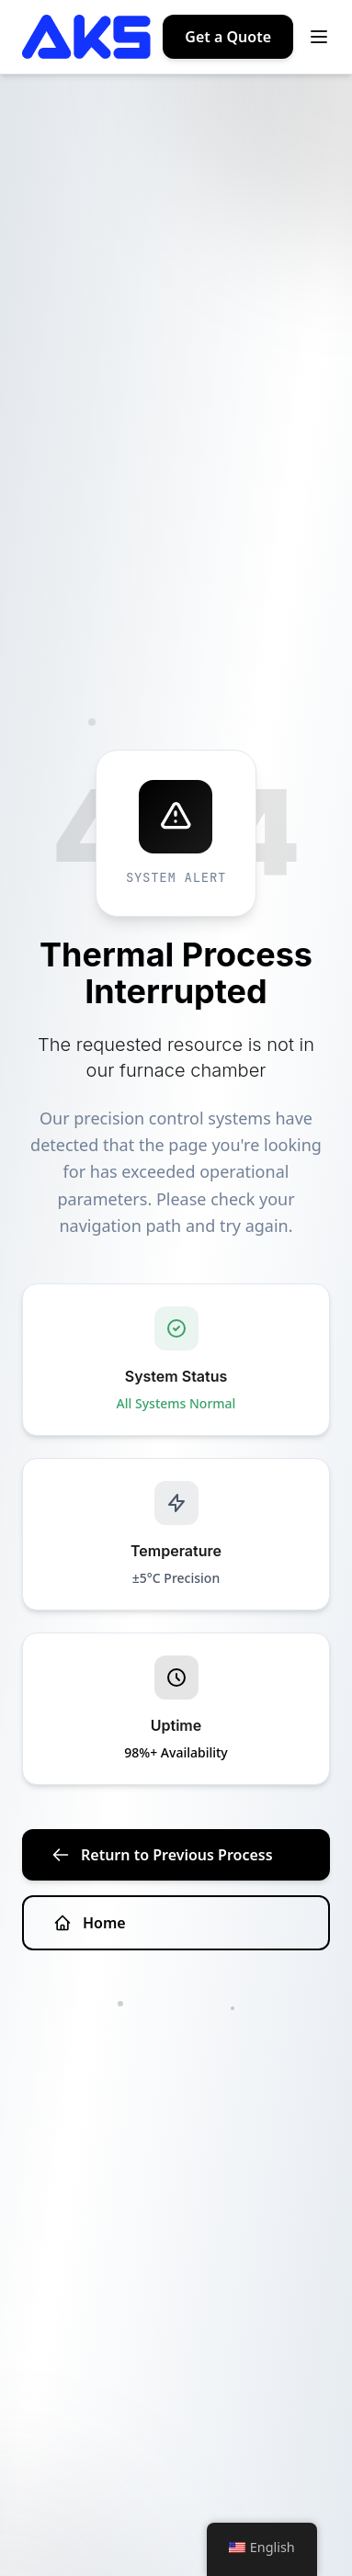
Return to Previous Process (162, 1855)
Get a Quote (228, 37)
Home (89, 1923)
